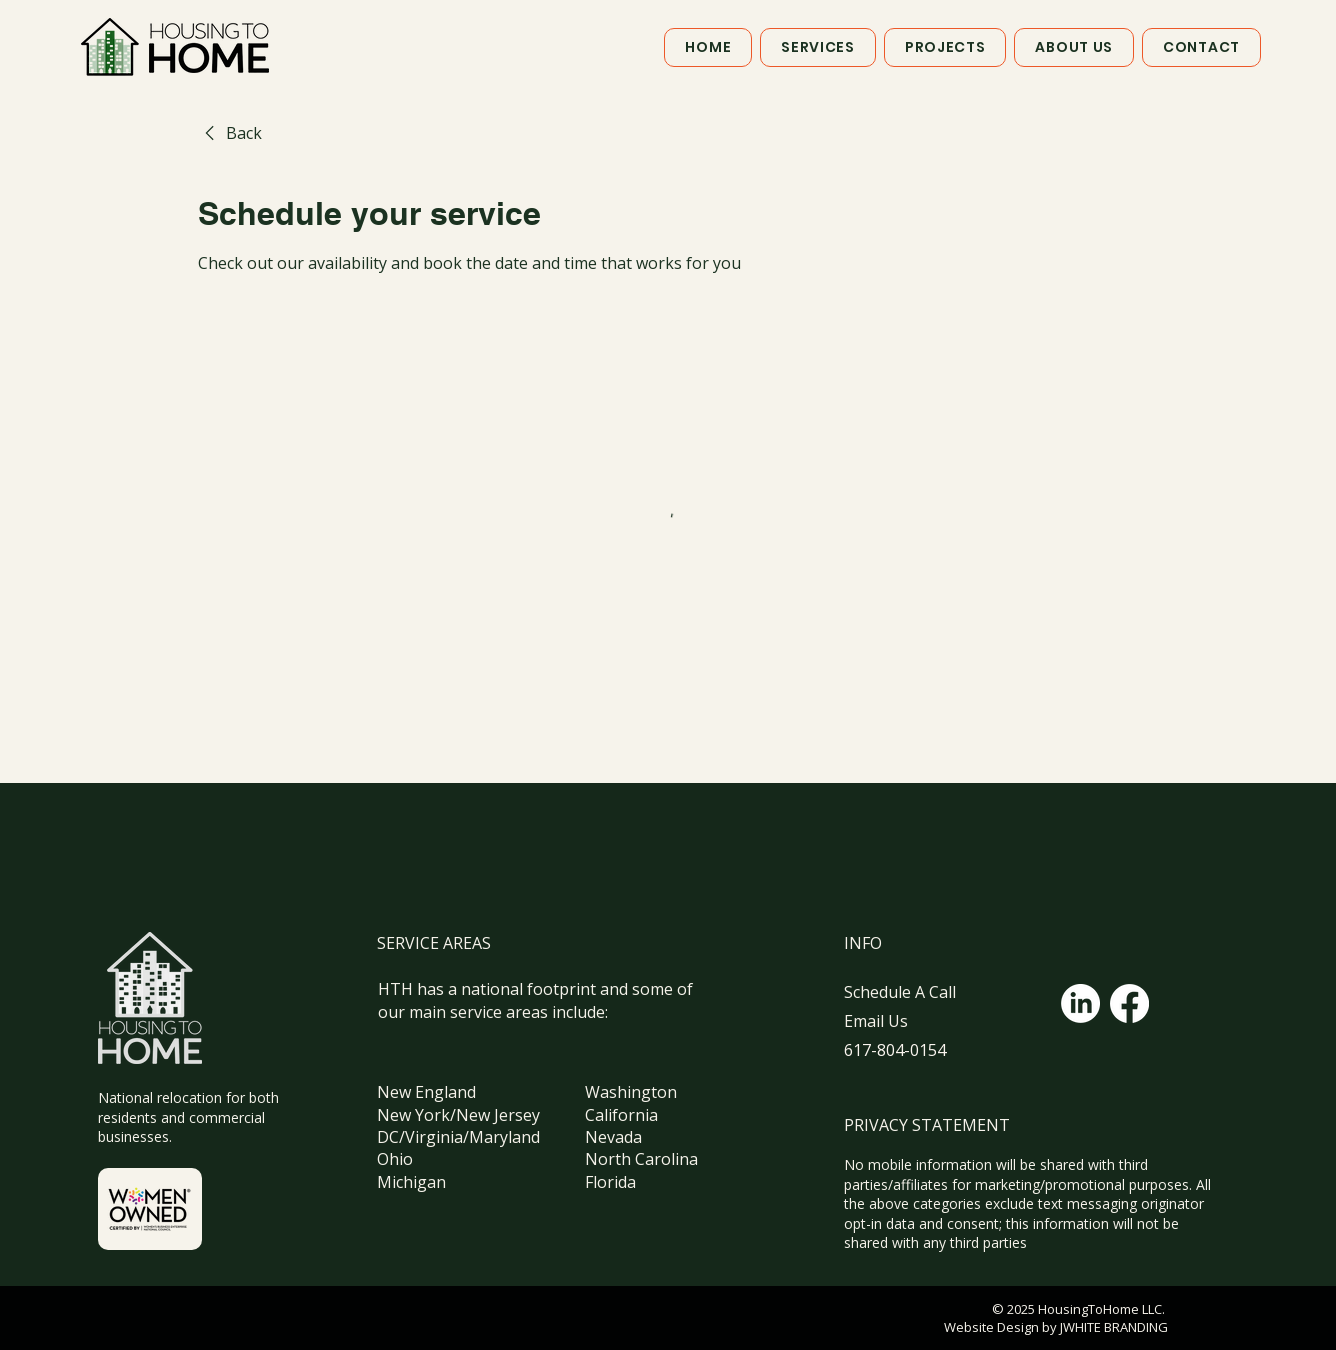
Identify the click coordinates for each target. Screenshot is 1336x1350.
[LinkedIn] (1080, 1003)
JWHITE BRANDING (1112, 1327)
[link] (230, 133)
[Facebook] (1129, 1003)
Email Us (876, 1021)
